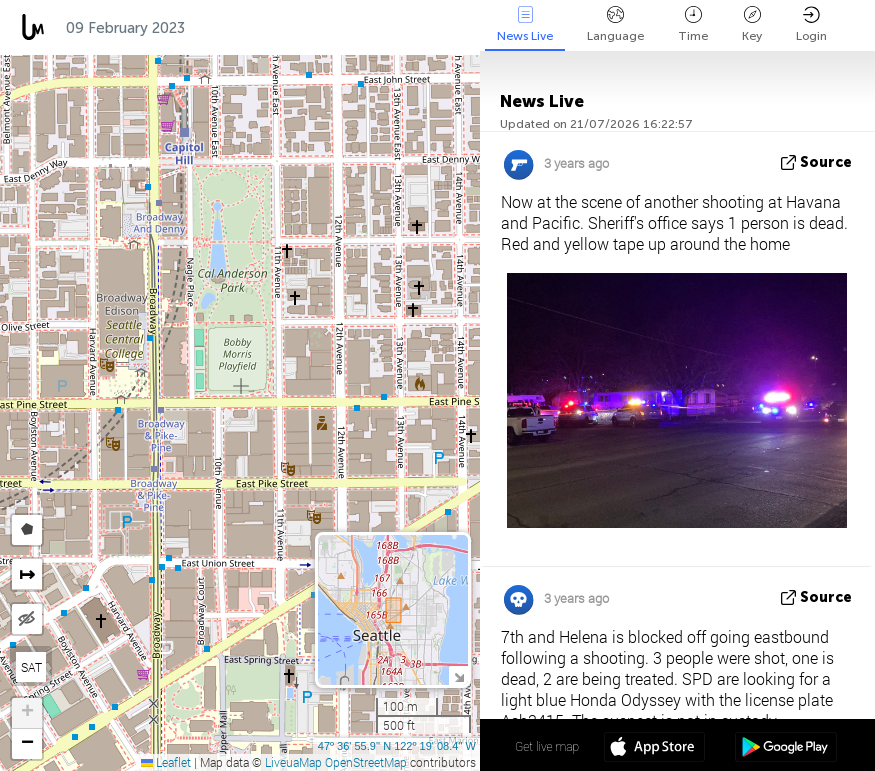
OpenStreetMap (366, 762)
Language (615, 24)
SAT (31, 667)
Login (811, 24)
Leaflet (166, 762)
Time (693, 24)
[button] (27, 713)
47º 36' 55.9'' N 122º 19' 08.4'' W (397, 746)
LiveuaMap (293, 762)
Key (752, 24)
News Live (525, 24)
